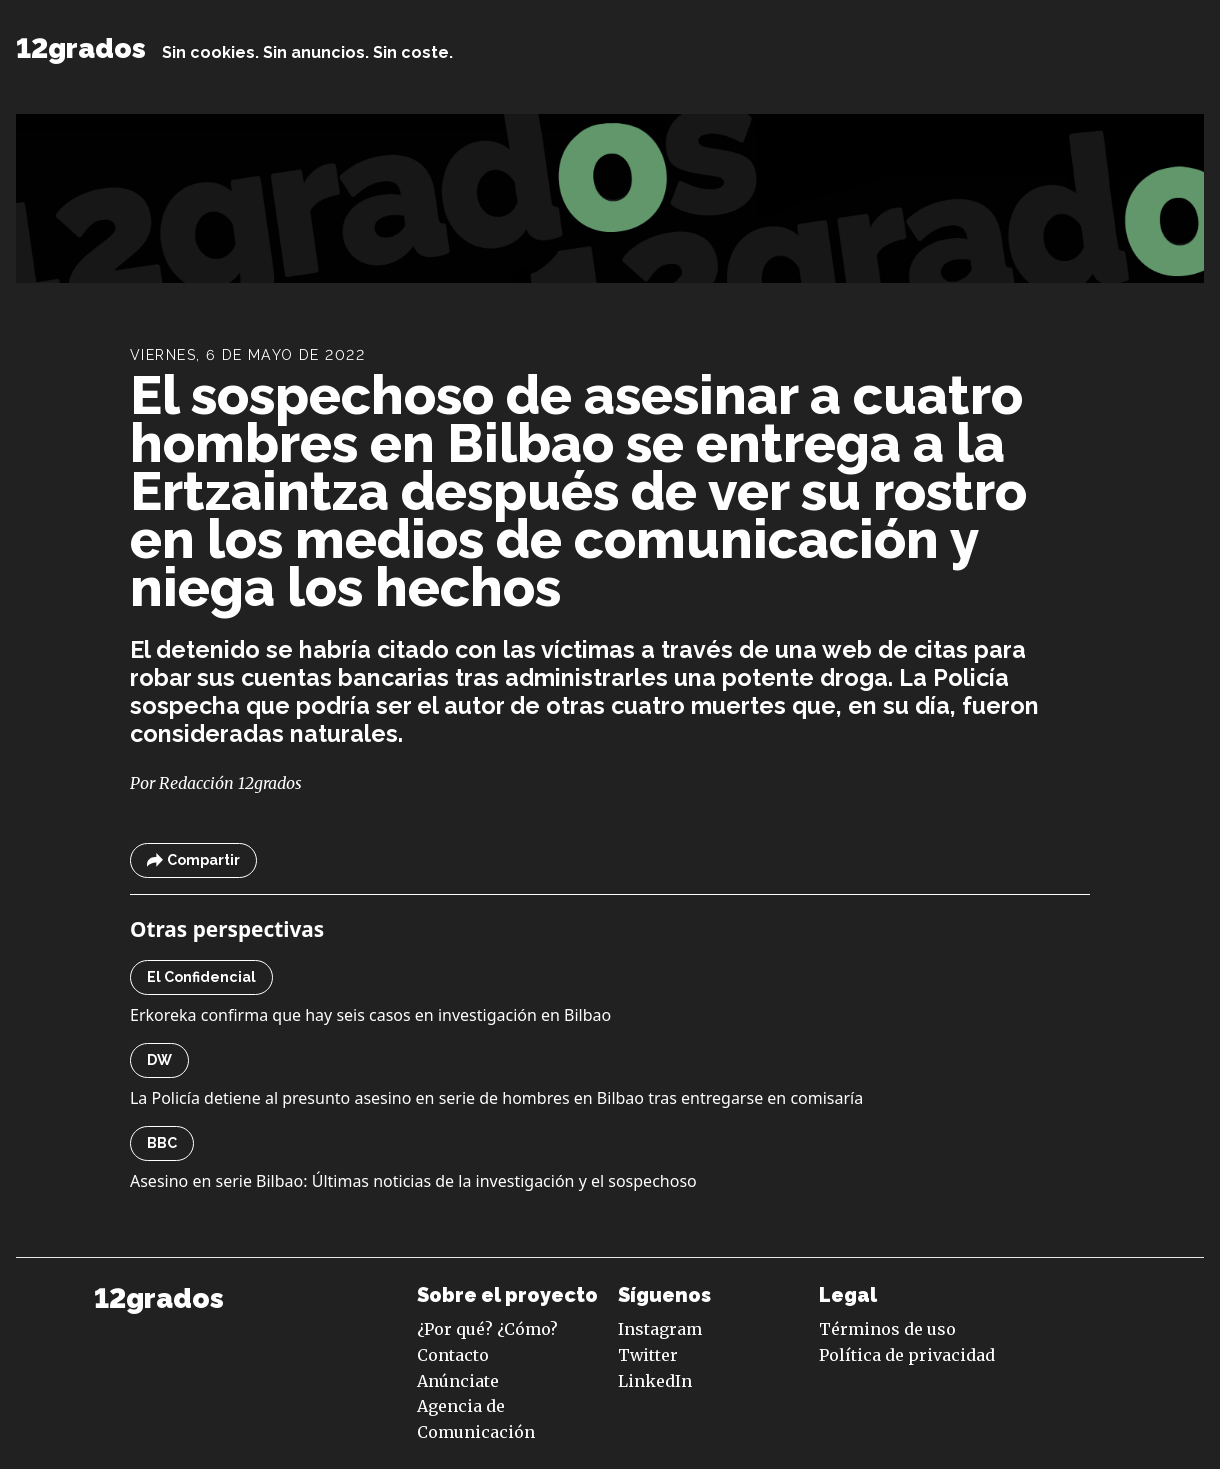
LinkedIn (655, 1381)
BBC (162, 1143)
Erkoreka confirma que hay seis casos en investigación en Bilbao (370, 1015)
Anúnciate (458, 1381)
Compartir (193, 860)
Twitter (648, 1355)
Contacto (453, 1355)
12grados (81, 48)
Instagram (660, 1329)
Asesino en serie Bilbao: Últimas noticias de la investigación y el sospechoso (413, 1181)
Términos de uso (887, 1329)
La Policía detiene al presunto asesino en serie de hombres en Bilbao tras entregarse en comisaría (496, 1098)
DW (159, 1060)
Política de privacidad (907, 1355)
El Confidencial (201, 977)
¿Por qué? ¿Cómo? (487, 1329)
